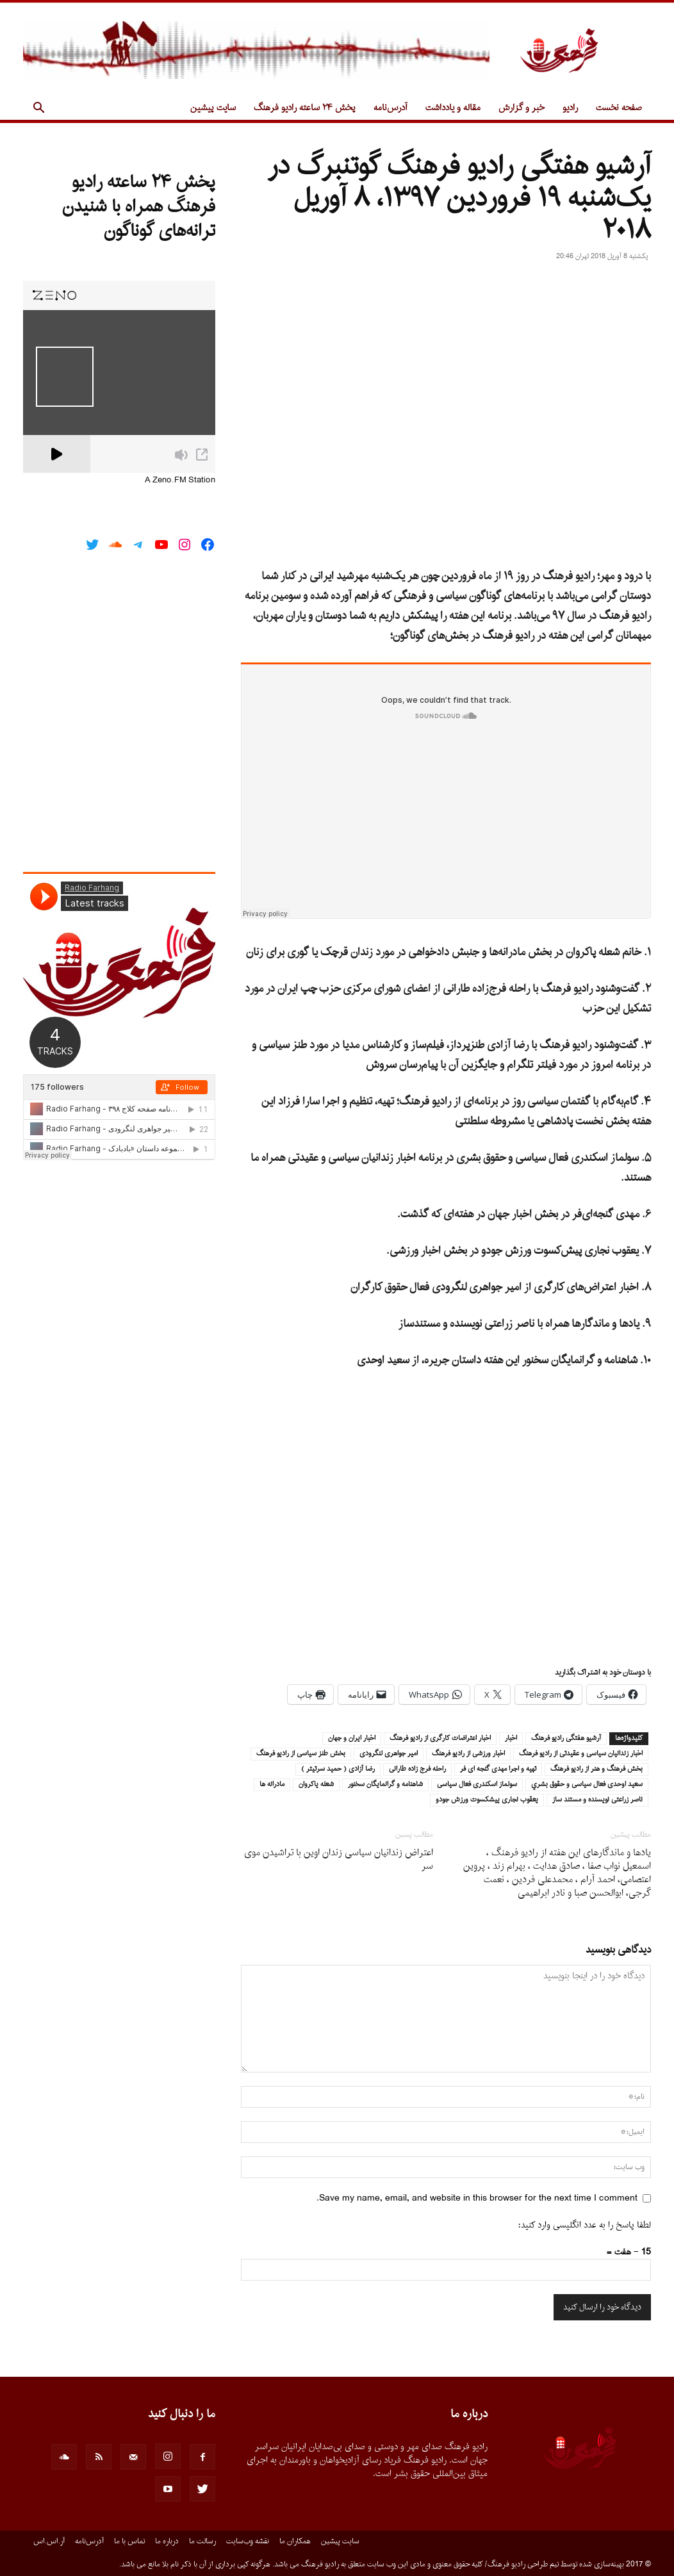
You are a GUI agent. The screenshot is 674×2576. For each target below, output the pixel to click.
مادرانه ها (271, 1784)
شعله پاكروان (316, 1784)
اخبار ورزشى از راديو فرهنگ (468, 1754)
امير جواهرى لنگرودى (388, 1754)
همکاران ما (295, 2541)
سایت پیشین (213, 108)
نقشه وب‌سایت (247, 2541)
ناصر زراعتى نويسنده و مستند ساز (597, 1800)
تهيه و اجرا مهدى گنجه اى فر (498, 1769)
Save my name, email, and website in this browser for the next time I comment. (476, 2198)
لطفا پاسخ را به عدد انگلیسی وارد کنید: (584, 2225)
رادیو (570, 108)
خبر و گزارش (521, 108)
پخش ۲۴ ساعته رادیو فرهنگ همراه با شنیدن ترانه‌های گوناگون (138, 207)
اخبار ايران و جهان (351, 1738)
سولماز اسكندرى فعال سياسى (477, 1784)
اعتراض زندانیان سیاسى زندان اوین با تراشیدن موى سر (338, 1859)
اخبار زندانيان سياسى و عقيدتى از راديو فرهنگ (581, 1754)
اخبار (511, 1738)
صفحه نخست (619, 108)
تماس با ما (129, 2541)
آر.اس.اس (49, 2541)
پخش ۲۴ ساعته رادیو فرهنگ (305, 108)
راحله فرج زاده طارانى (417, 1769)
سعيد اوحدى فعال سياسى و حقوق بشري (587, 1784)
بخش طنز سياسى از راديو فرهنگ (300, 1754)
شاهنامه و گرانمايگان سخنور (385, 1784)
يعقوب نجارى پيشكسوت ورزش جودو (487, 1800)
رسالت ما (202, 2541)
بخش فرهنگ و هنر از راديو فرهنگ (596, 1769)
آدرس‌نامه (390, 108)
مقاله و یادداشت (453, 108)
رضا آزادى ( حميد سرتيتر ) (338, 1769)
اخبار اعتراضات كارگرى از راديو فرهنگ (440, 1738)
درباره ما (167, 2541)
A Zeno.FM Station (180, 480)
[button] (38, 109)
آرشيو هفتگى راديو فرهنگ (566, 1738)
